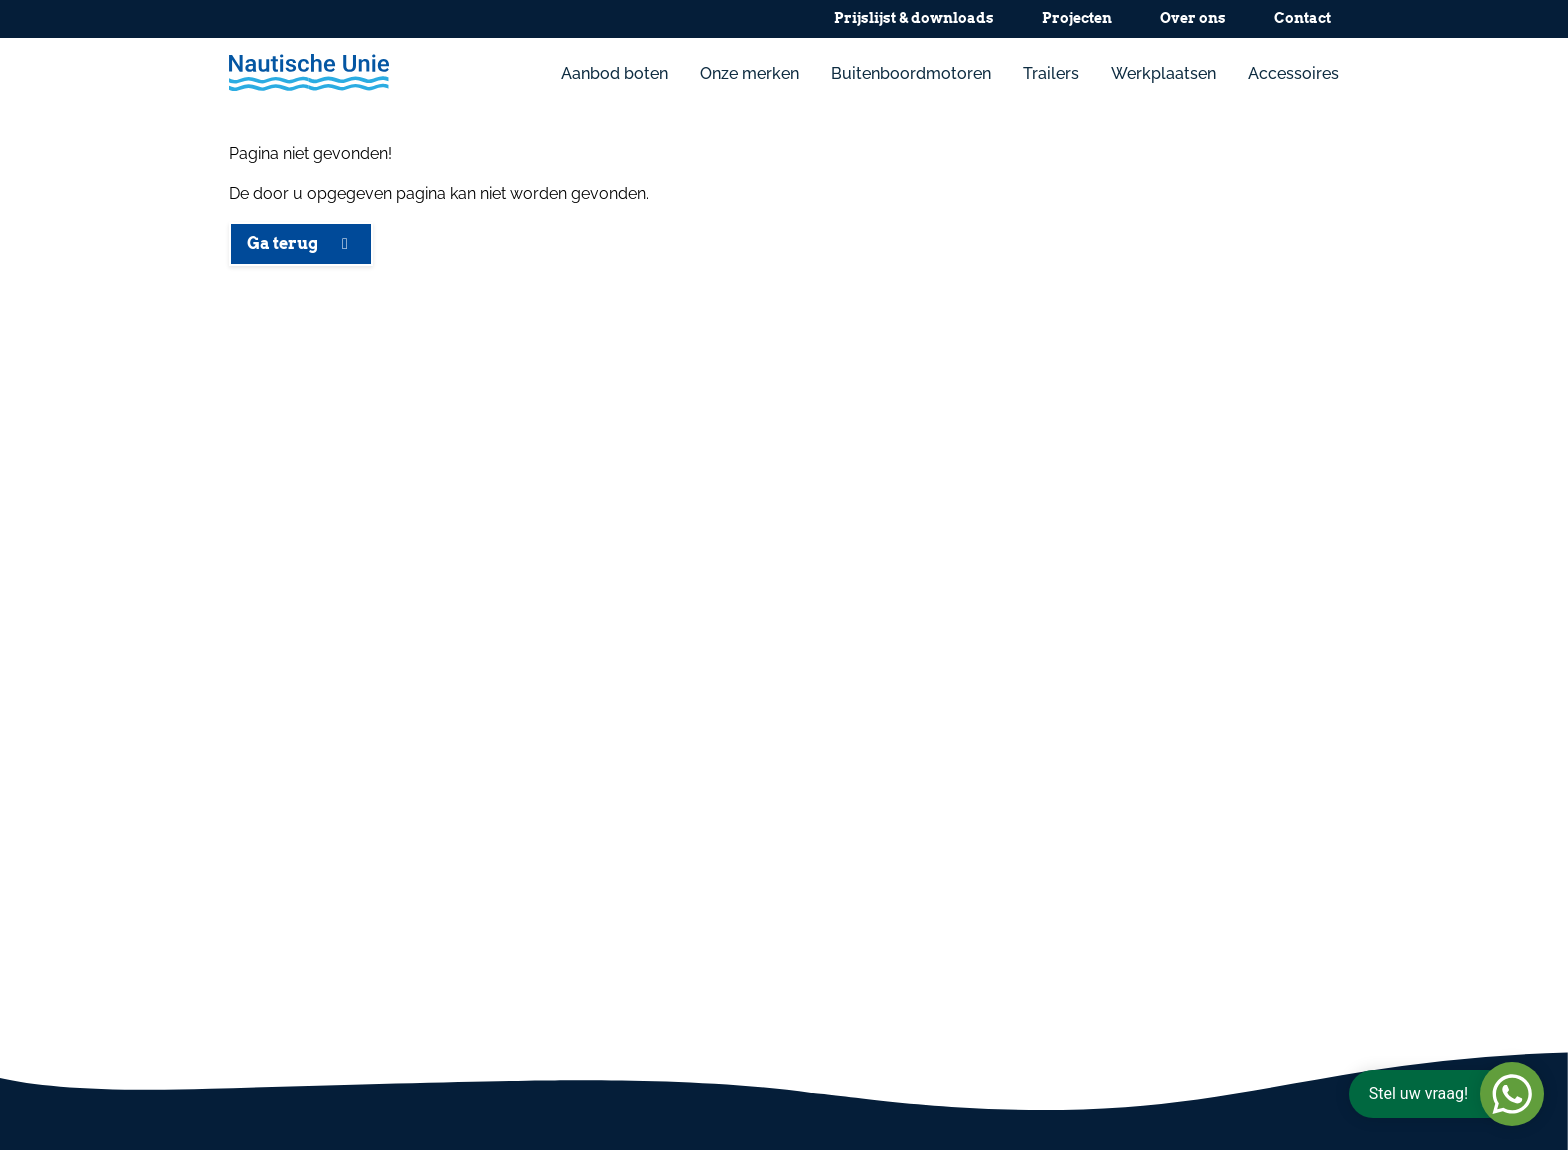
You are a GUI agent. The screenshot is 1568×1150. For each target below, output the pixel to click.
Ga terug (301, 243)
